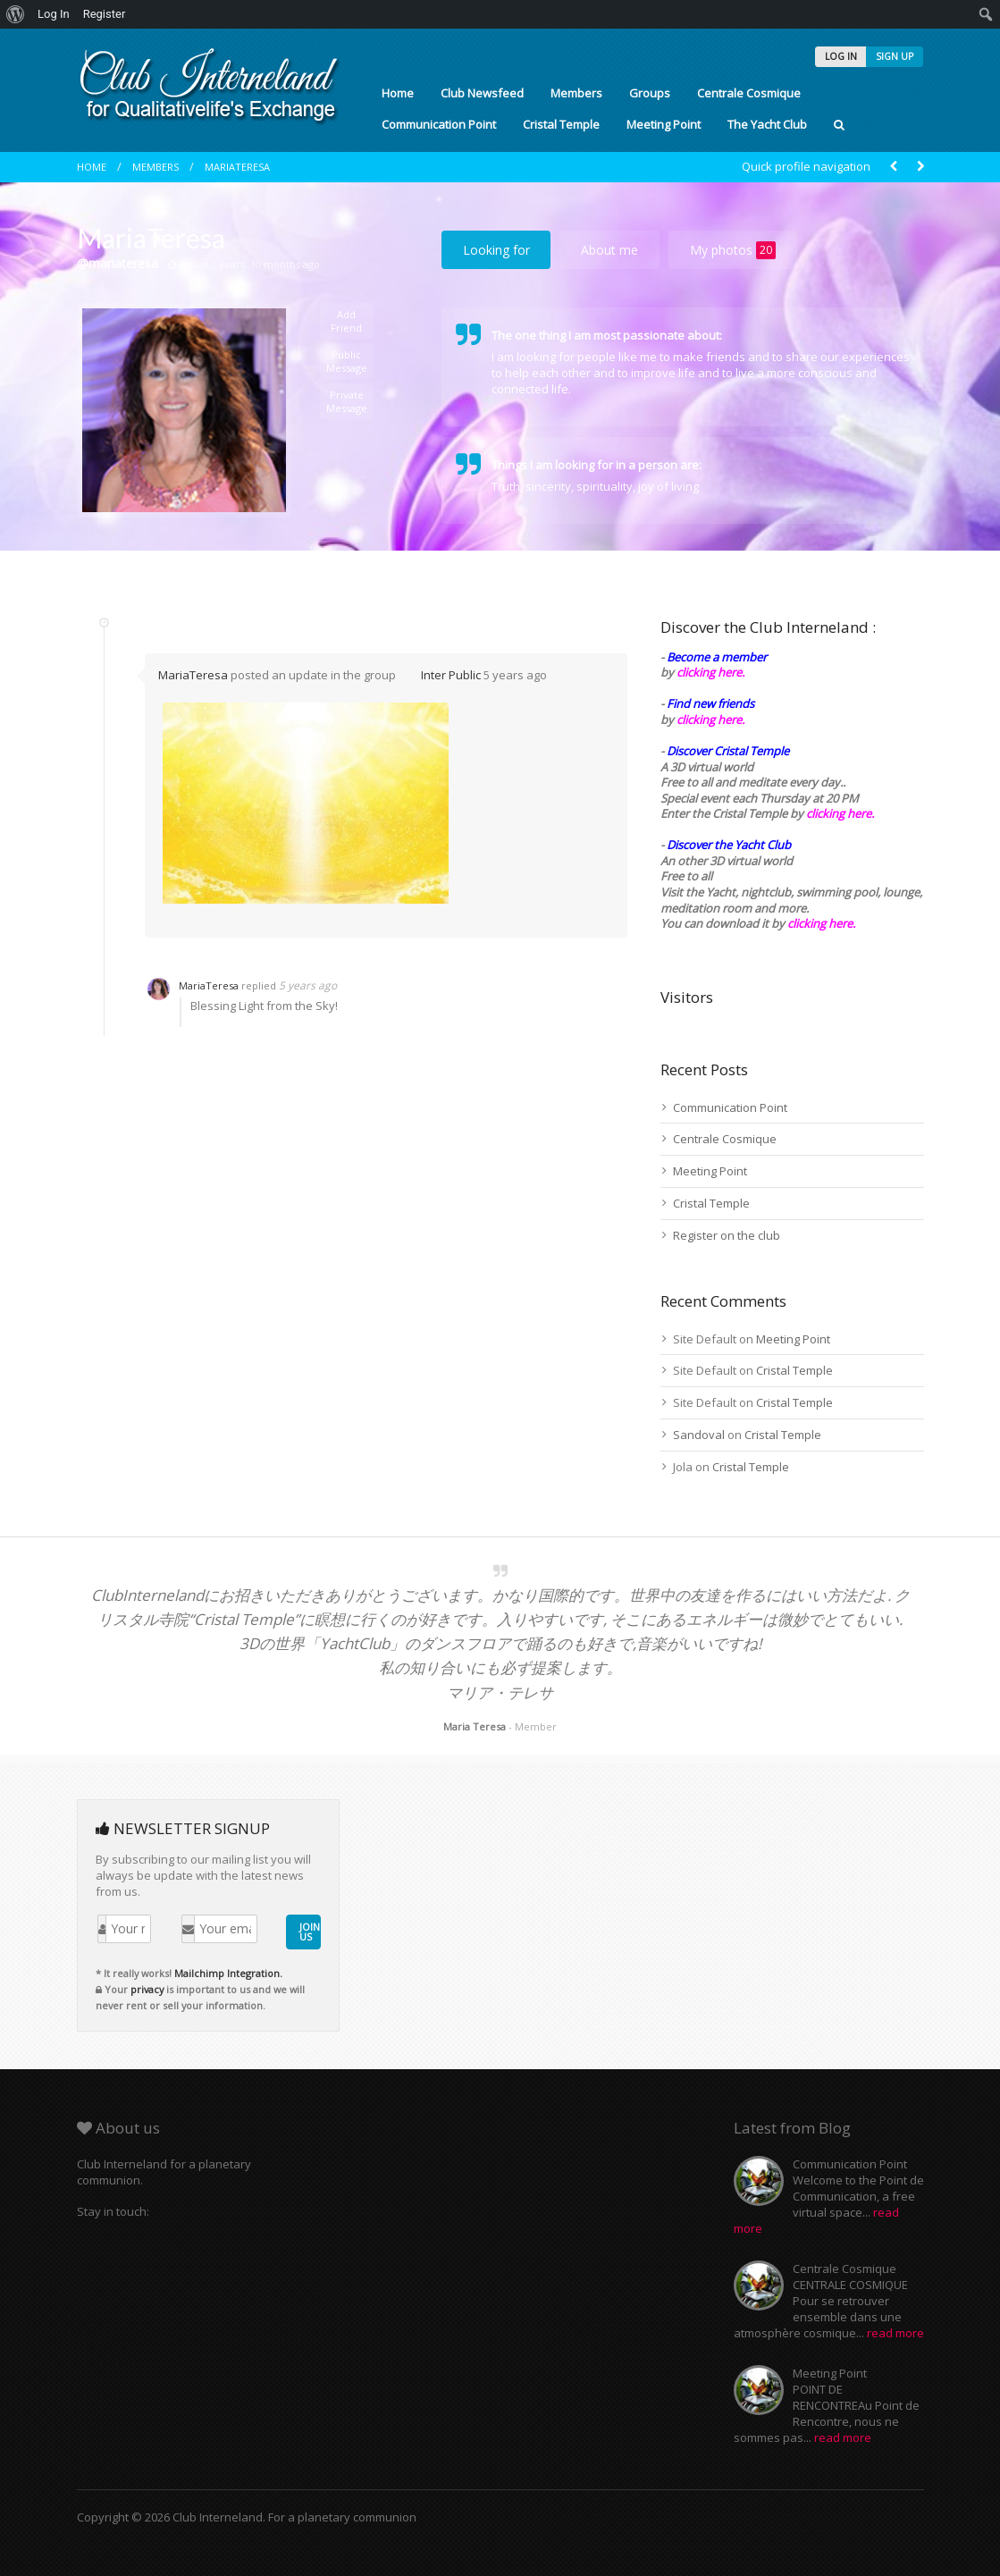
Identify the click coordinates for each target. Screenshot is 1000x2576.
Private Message (346, 401)
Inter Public (451, 675)
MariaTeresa (237, 166)
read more (895, 2333)
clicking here (820, 923)
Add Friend (346, 320)
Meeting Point (663, 124)
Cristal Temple (561, 124)
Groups (649, 93)
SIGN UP (894, 56)
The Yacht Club (767, 124)
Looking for (496, 249)
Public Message (346, 361)
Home (398, 93)
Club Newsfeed (482, 93)
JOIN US (309, 1931)
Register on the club (726, 1235)
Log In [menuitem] (54, 14)
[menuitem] (15, 14)
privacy (147, 1989)
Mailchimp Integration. (228, 1973)
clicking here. (710, 672)
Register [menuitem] (104, 14)
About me (609, 249)
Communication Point (439, 124)
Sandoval (699, 1435)
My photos (733, 250)
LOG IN (841, 56)
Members (576, 93)
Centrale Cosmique (749, 93)
